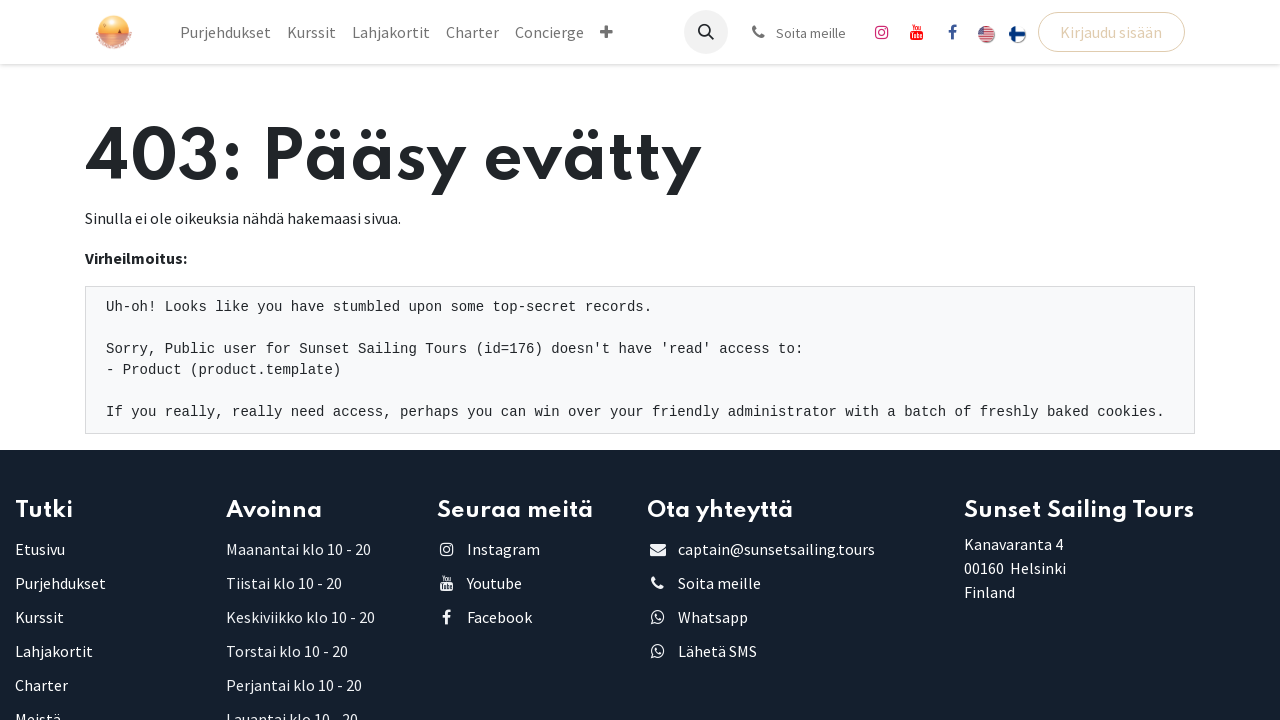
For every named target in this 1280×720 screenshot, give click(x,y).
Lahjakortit (54, 651)
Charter (41, 685)
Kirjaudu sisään (1111, 32)
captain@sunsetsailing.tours (776, 549)
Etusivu (40, 549)
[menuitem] (225, 32)
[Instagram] (882, 32)
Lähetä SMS (717, 651)
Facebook (499, 617)
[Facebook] (952, 32)
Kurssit (39, 617)
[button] (706, 32)
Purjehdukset (60, 583)
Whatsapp (713, 617)
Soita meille (719, 583)
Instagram (503, 549)
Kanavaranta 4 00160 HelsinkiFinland (1015, 568)
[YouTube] (917, 32)
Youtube (494, 583)
